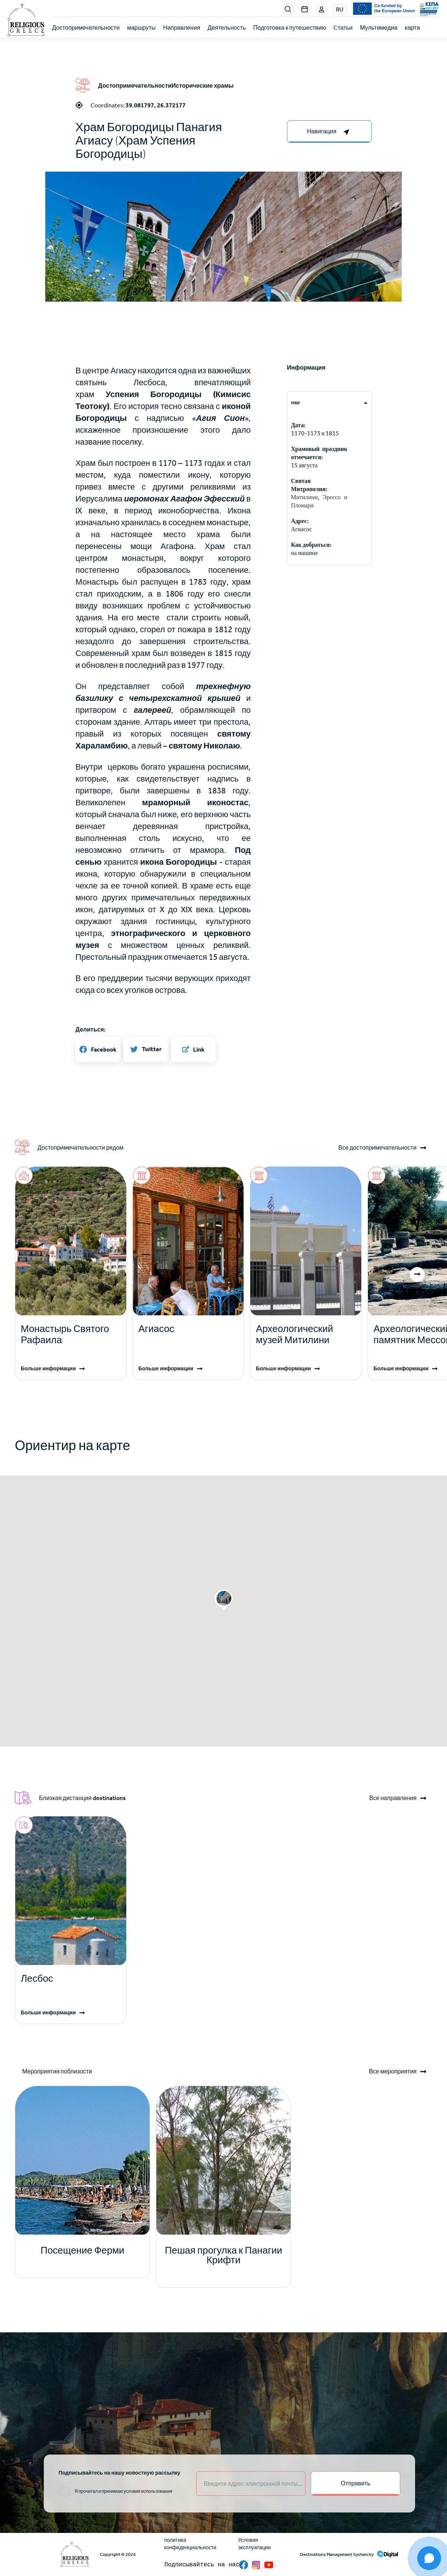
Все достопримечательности (377, 1148)
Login (321, 9)
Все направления (393, 1798)
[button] (223, 290)
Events (305, 9)
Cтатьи (342, 27)
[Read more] (71, 1334)
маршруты (141, 27)
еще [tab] (295, 402)
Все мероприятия (393, 2072)
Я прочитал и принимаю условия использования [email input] (123, 2491)
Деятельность (227, 27)
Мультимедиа (379, 27)
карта (412, 27)
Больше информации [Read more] (48, 1368)
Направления (181, 27)
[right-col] (329, 131)
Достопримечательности (86, 27)
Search (288, 9)
